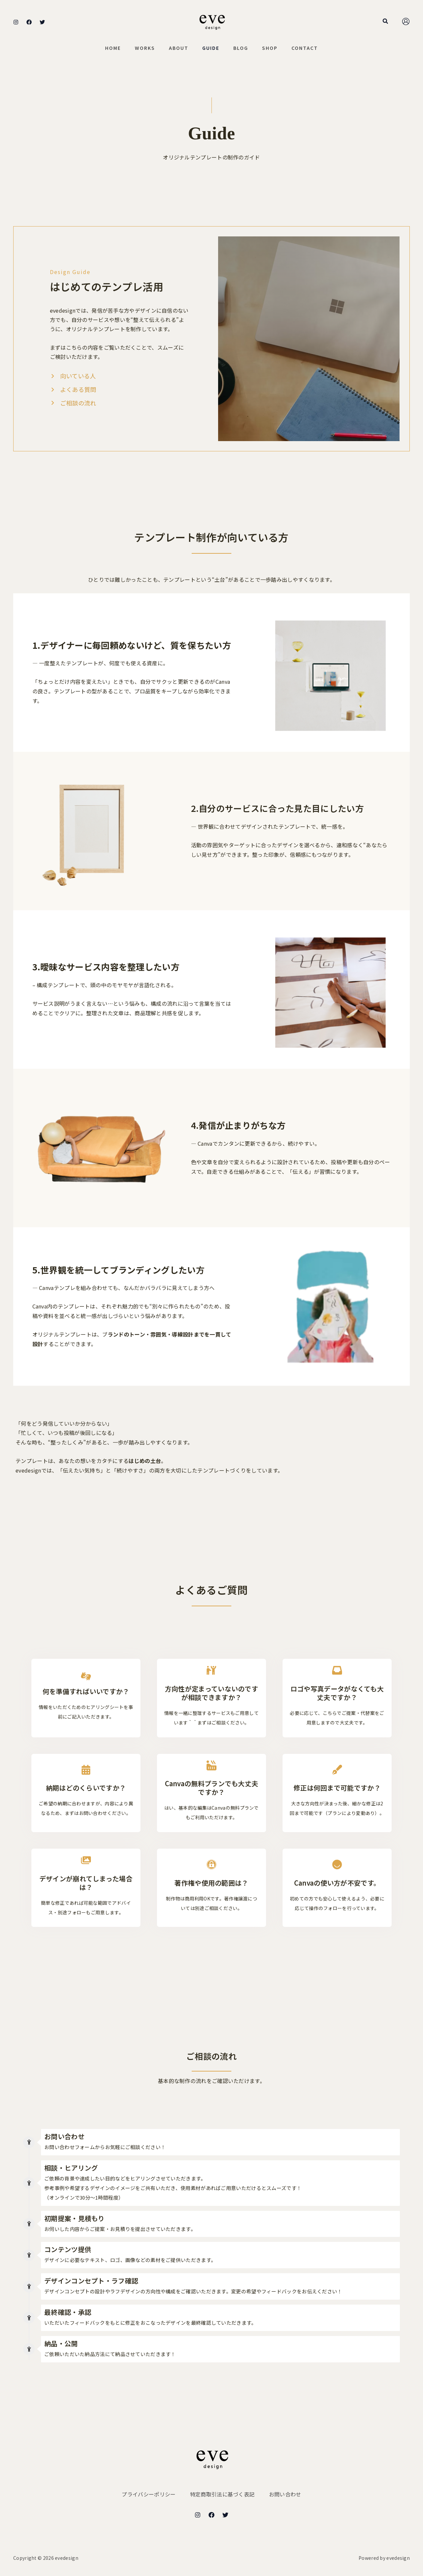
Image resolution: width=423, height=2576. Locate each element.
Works (141, 48)
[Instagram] (16, 22)
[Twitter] (42, 22)
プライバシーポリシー (147, 2494)
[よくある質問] (73, 389)
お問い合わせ (286, 2494)
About (176, 48)
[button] (386, 21)
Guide (210, 48)
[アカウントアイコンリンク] (406, 21)
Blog (242, 48)
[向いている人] (73, 376)
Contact (310, 48)
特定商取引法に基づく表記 (222, 2494)
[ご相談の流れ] (73, 403)
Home (107, 48)
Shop (274, 48)
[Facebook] (29, 22)
